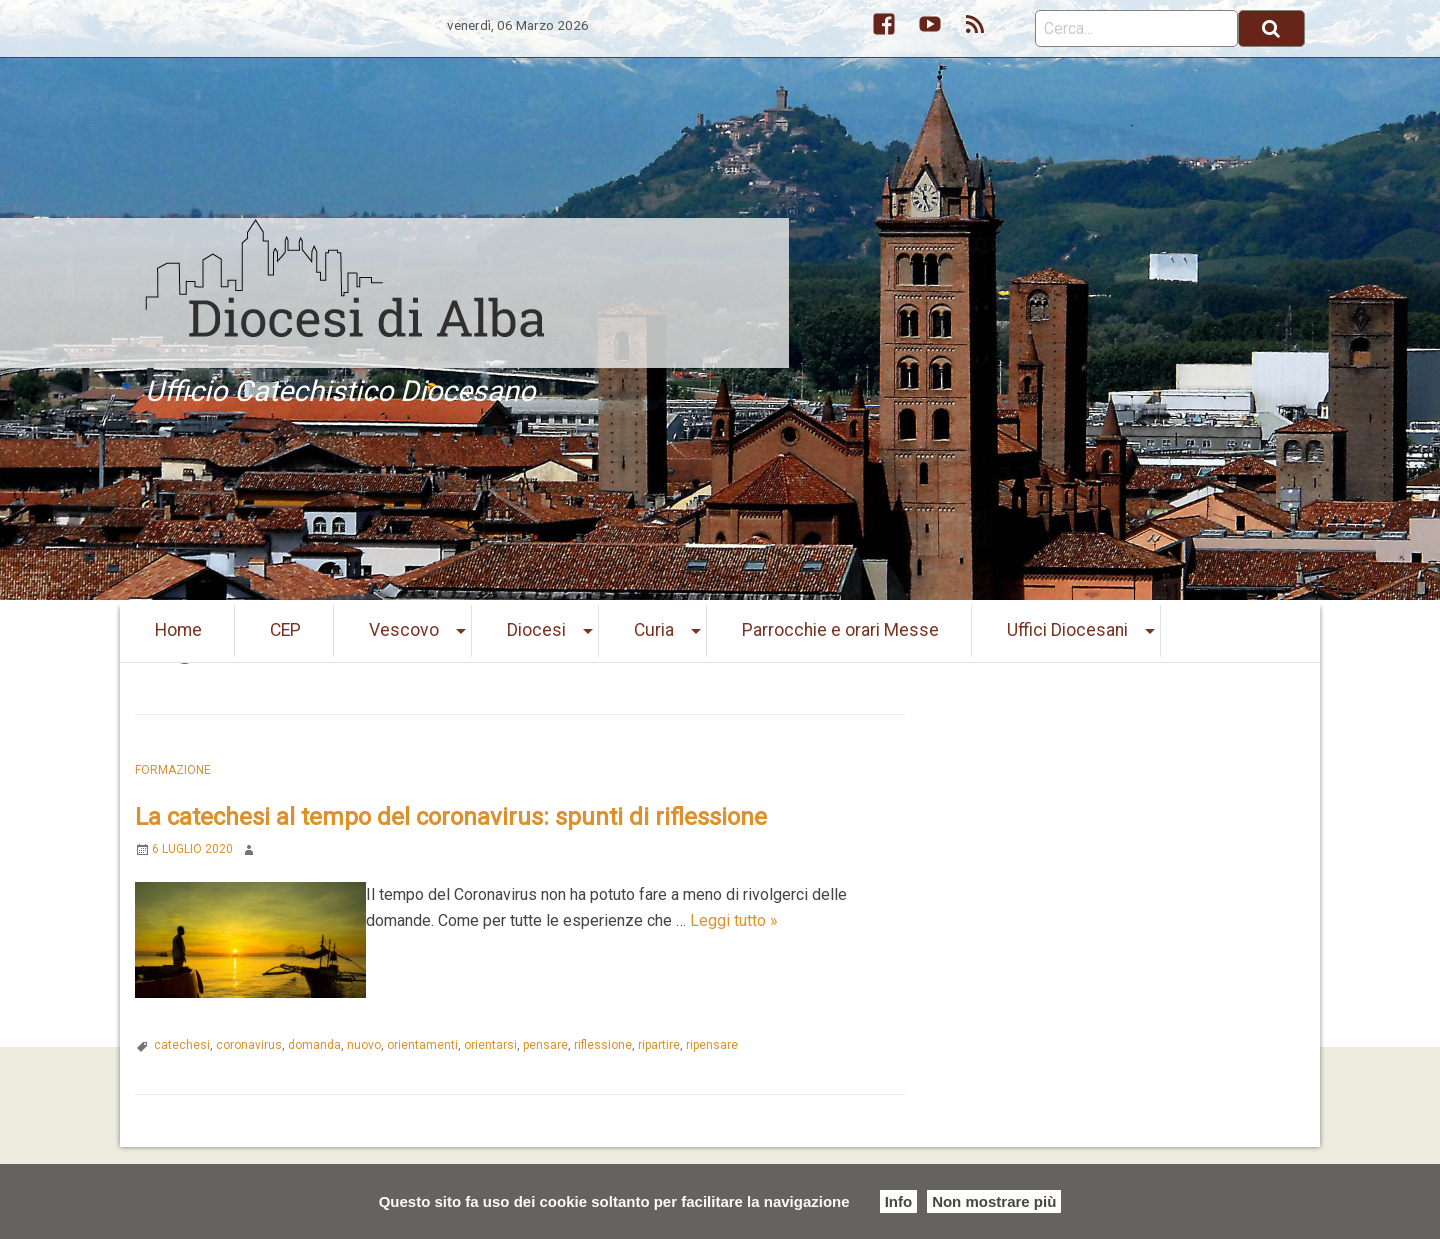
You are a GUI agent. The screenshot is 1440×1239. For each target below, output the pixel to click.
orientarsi (490, 1045)
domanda (314, 1045)
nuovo (364, 1045)
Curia (654, 630)
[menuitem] (179, 631)
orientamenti (422, 1045)
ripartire (659, 1045)
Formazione (173, 770)
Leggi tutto (734, 920)
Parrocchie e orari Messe (840, 630)
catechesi (182, 1045)
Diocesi (536, 630)
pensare (545, 1045)
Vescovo (404, 630)
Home (178, 630)
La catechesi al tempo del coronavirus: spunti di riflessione (451, 817)
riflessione (603, 1045)
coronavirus (249, 1045)
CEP (285, 630)
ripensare (712, 1045)
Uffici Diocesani (1067, 630)
